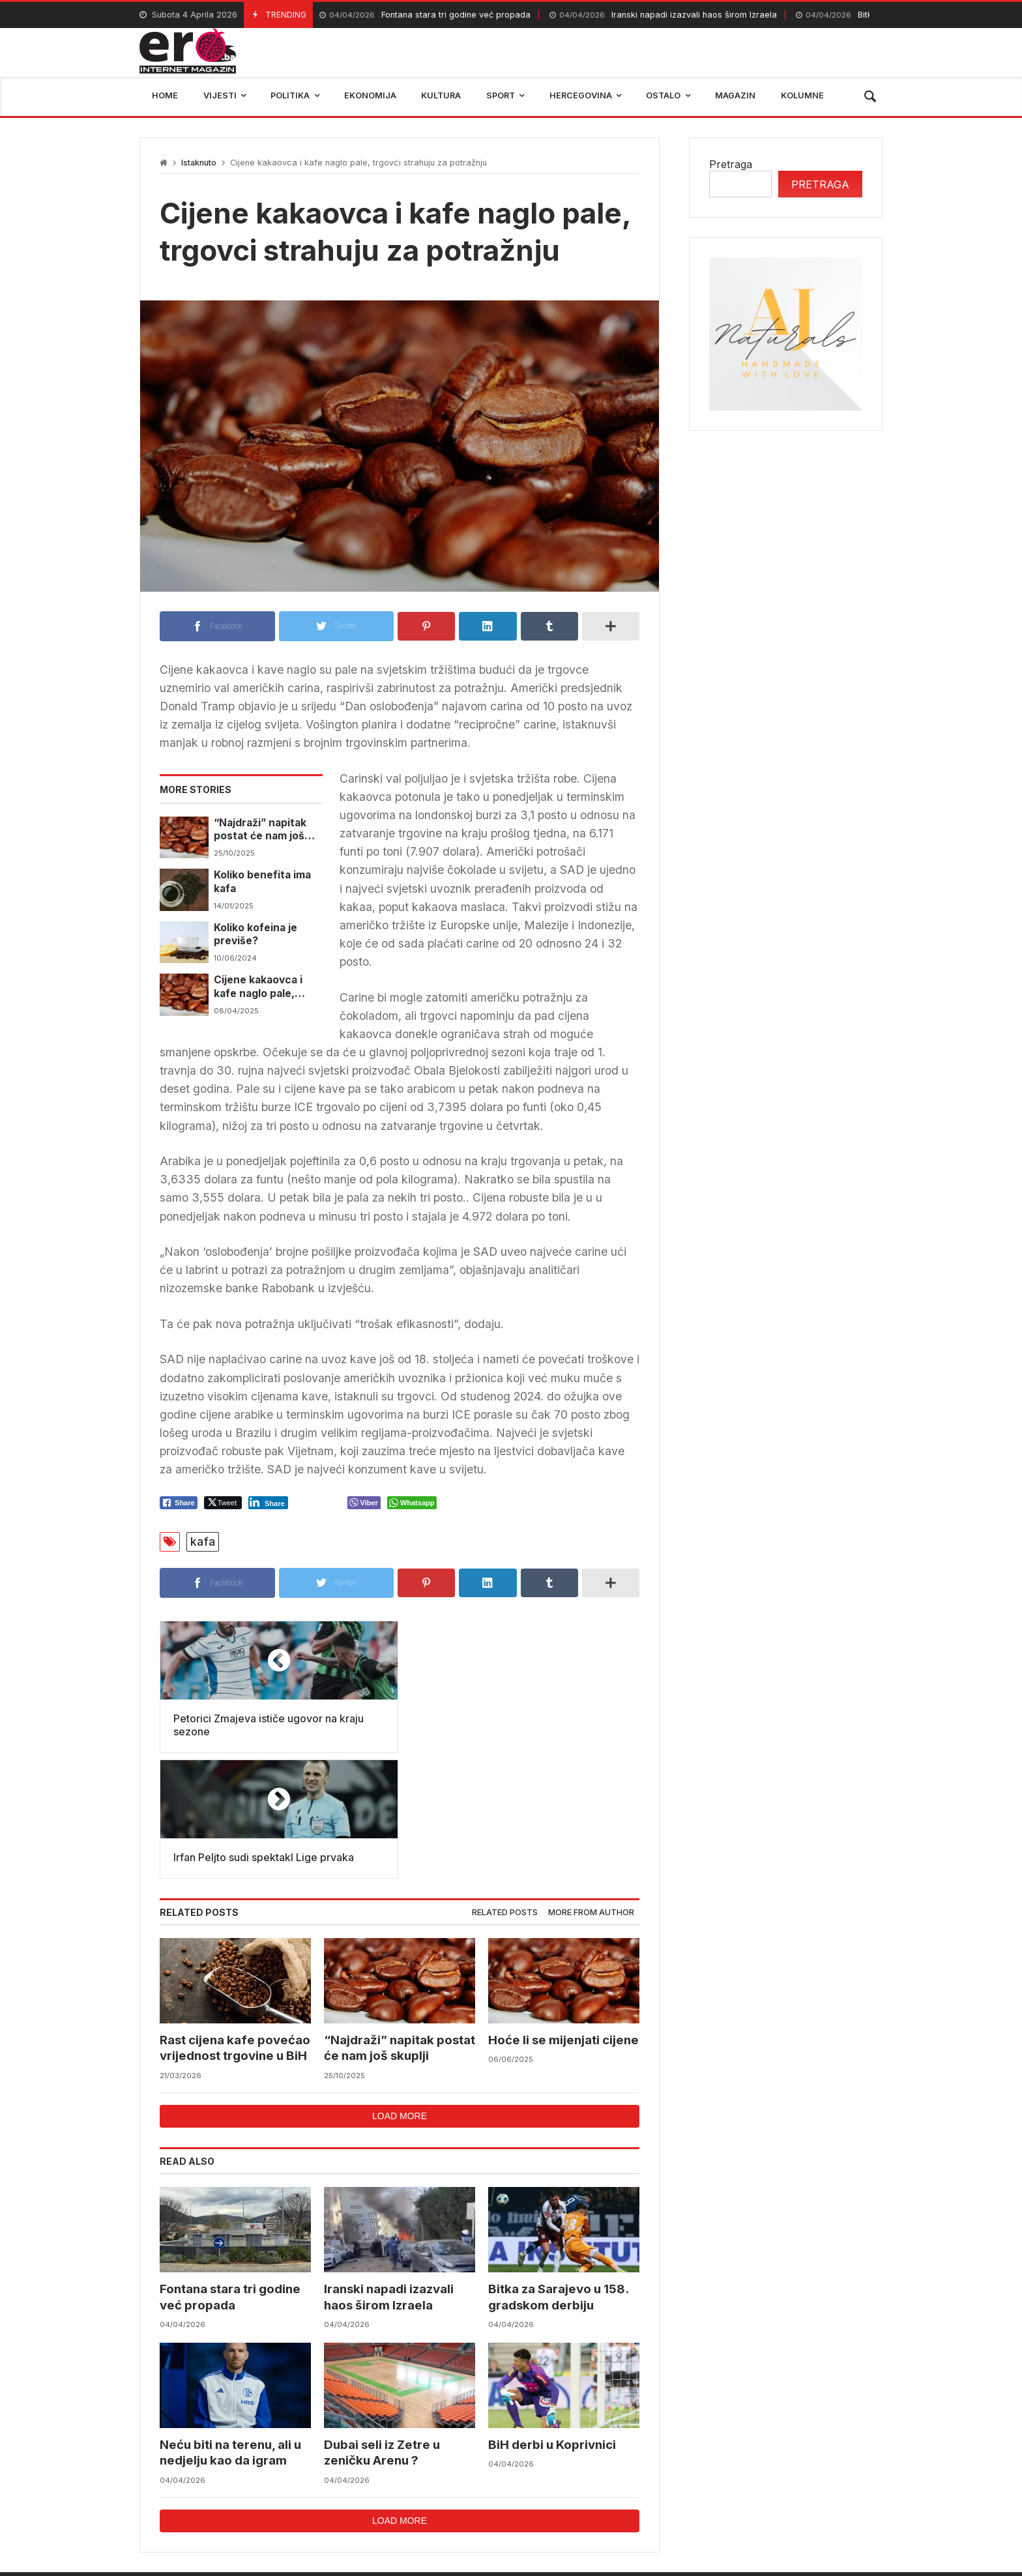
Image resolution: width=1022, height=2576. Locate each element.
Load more (399, 1990)
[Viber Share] (364, 1502)
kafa (202, 1541)
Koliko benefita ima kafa (262, 881)
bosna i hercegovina (761, 2486)
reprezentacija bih (575, 2486)
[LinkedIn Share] (268, 1502)
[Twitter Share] (223, 1502)
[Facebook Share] (178, 1502)
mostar (298, 2486)
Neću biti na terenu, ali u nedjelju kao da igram (230, 2326)
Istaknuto (198, 162)
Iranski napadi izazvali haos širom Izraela (663, 15)
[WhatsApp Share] (412, 1502)
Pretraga (730, 164)
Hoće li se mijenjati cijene (563, 1914)
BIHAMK (665, 2486)
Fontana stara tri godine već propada (425, 15)
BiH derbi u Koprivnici (552, 2318)
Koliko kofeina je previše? (255, 934)
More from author (591, 1786)
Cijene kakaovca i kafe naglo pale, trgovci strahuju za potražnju (262, 987)
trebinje (854, 2486)
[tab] (505, 1787)
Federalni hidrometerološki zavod (423, 2486)
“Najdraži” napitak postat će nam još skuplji (260, 830)
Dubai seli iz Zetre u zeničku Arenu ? (382, 2326)
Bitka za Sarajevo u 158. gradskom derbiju (558, 2171)
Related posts (505, 1786)
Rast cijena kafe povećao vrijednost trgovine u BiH (235, 1922)
